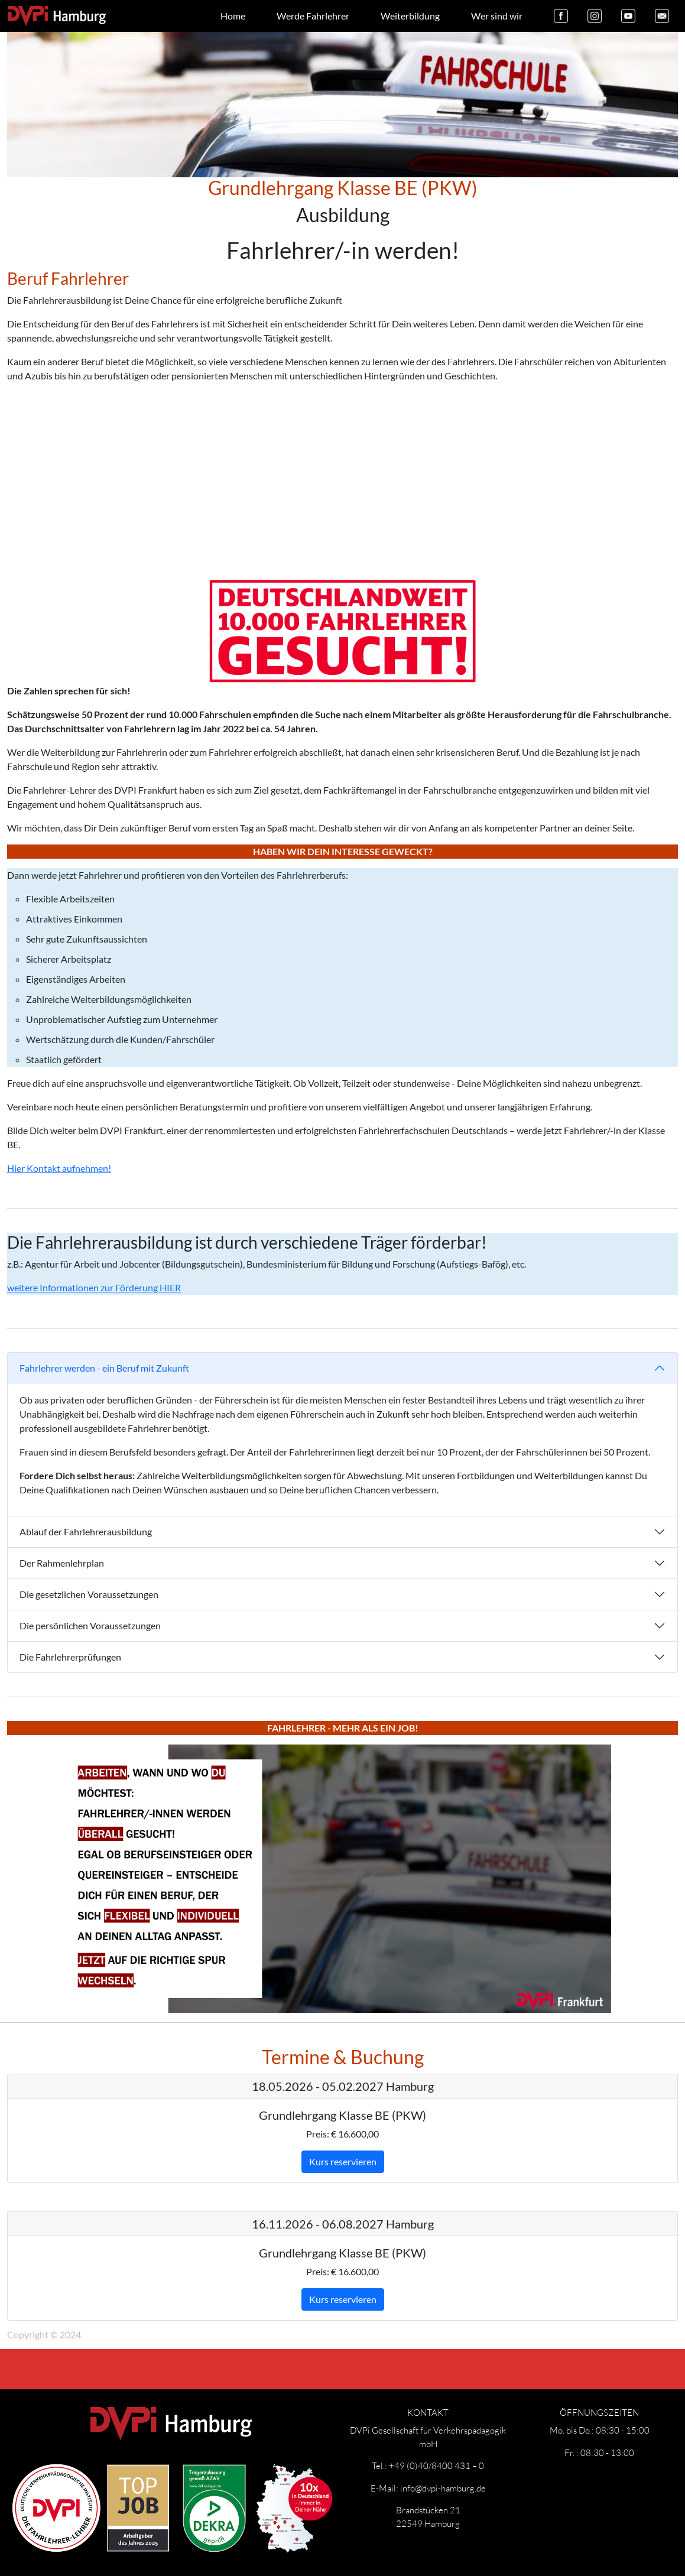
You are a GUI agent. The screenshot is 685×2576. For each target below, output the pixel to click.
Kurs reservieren (342, 2161)
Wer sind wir (496, 15)
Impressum (117, 2318)
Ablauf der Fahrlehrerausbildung (86, 1531)
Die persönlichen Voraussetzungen (90, 1625)
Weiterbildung (410, 15)
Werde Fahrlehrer (313, 15)
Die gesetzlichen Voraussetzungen (89, 1594)
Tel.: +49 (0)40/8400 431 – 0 (428, 2465)
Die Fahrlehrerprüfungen (70, 1656)
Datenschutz (180, 2318)
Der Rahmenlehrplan (62, 1562)
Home (232, 15)
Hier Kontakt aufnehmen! (59, 1168)
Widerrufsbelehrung (260, 2318)
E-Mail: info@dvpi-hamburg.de (428, 2488)
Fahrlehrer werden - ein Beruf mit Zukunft (104, 1367)
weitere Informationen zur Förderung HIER (94, 1287)
